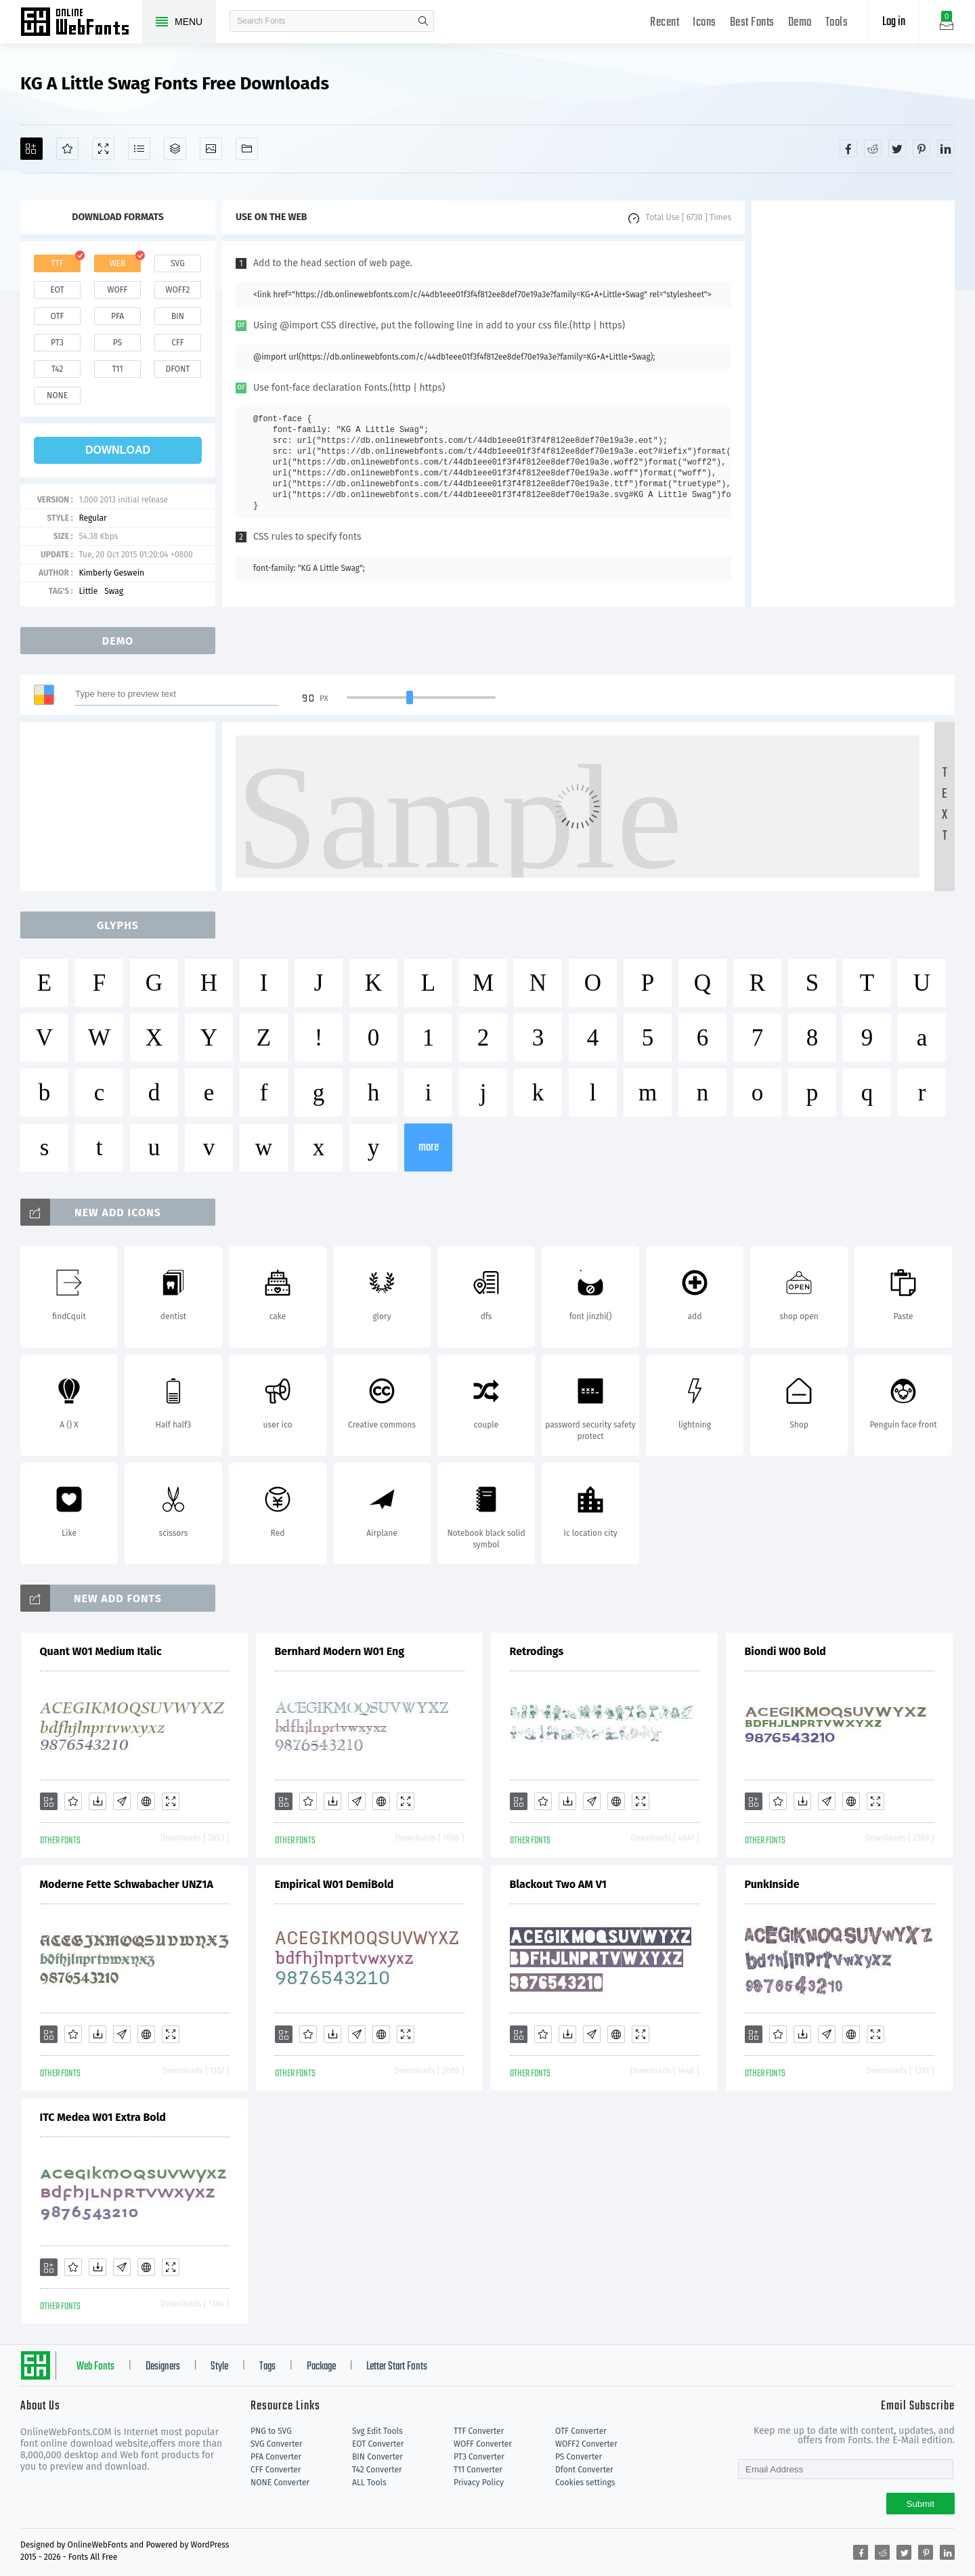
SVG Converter (276, 2444)
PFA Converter (276, 2457)
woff (117, 290)
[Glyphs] (139, 148)
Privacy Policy (479, 2482)
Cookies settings (585, 2482)
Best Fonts (752, 23)
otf (57, 316)
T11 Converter (478, 2469)
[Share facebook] (848, 148)
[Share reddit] (873, 148)
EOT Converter (378, 2444)
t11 (117, 369)
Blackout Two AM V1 (558, 1884)
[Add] (31, 148)
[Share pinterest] (921, 148)
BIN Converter (377, 2457)
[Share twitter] (897, 148)
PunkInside (772, 1884)
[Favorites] (67, 148)
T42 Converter (377, 2469)
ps (117, 342)
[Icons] (211, 148)
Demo (800, 23)
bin (177, 316)
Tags (267, 2367)
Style (219, 2367)
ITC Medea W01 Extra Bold (103, 2117)
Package (321, 2367)
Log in (893, 22)
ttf (57, 263)
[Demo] (103, 148)
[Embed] (146, 1801)
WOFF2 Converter (586, 2444)
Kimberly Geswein (111, 573)
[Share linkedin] (946, 148)
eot (57, 290)
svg (177, 263)
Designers (163, 2367)
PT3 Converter (479, 2457)
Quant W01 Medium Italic (101, 1651)
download (117, 450)
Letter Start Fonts (396, 2367)
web (118, 263)
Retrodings (537, 1651)
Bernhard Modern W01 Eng (340, 1651)
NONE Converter (280, 2482)
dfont (177, 369)
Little (88, 591)
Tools (836, 23)
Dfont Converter (584, 2469)
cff (177, 342)
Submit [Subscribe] (920, 2504)
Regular (92, 518)
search (423, 21)
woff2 (178, 290)
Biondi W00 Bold (785, 1651)
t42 (57, 369)
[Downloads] (97, 1801)
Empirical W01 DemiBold (334, 1884)
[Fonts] (247, 148)
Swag (113, 591)
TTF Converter (479, 2431)
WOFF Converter (483, 2444)
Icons (704, 23)
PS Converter (578, 2457)
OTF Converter (581, 2431)
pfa (117, 316)
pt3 (57, 342)
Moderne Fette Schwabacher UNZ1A (126, 1884)
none (57, 395)
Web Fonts (95, 2367)
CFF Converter (276, 2469)
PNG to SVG (271, 2431)
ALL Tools (369, 2482)
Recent (664, 23)
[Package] (175, 148)
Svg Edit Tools (377, 2431)
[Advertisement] (853, 403)
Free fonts (81, 23)
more (428, 1147)
